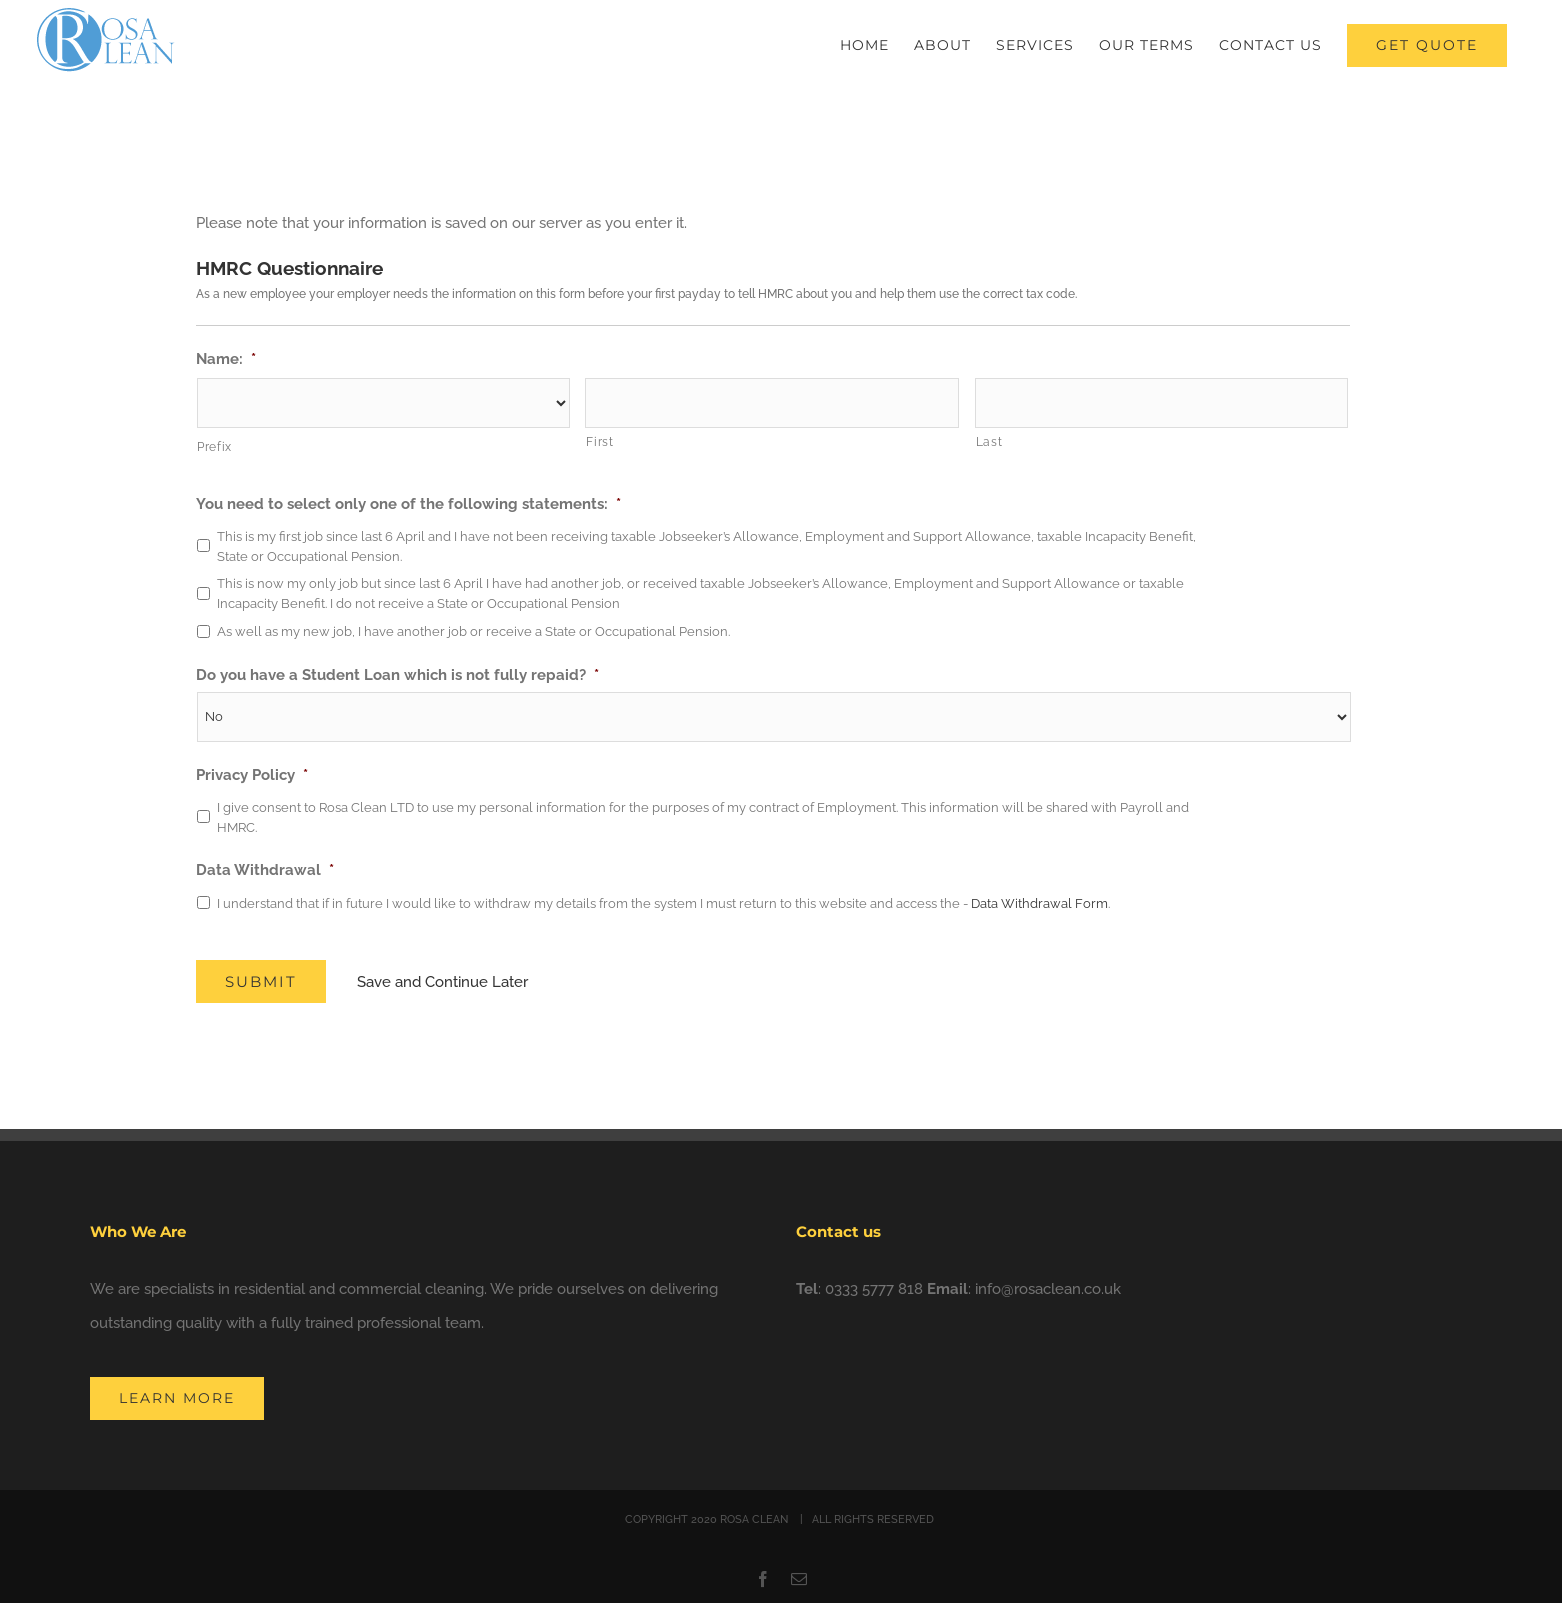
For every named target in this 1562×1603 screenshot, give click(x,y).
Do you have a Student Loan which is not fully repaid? (397, 675)
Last (989, 442)
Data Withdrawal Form (1039, 903)
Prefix (214, 447)
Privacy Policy (252, 775)
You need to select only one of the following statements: (408, 504)
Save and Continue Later (443, 982)
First (599, 442)
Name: (226, 359)
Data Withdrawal (265, 870)
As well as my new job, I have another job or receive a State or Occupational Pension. (473, 631)
